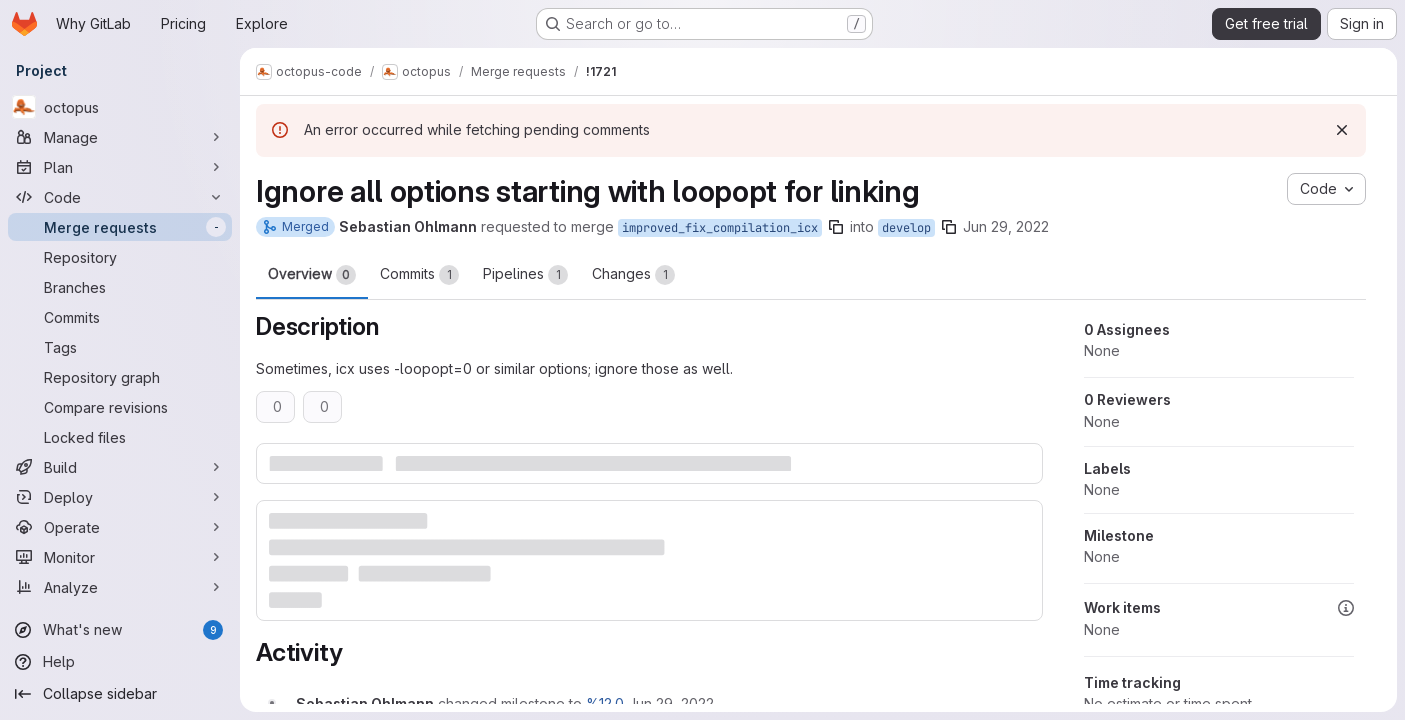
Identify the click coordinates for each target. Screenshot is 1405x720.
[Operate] (120, 527)
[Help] (120, 662)
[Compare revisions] (120, 407)
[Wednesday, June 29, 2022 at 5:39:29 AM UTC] (671, 703)
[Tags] (120, 347)
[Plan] (120, 167)
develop (906, 228)
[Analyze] (120, 587)
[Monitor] (120, 557)
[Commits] (120, 317)
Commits (419, 275)
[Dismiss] (1342, 130)
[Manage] (120, 137)
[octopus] (120, 107)
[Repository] (120, 257)
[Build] (120, 467)
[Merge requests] (120, 227)
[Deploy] (120, 497)
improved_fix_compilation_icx (720, 228)
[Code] (120, 197)
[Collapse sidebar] (120, 694)
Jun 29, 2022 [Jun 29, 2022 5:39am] (1006, 226)
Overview (312, 275)
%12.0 (605, 703)
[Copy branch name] (836, 227)
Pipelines (525, 275)
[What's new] (120, 630)
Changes (633, 275)
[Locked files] (120, 437)
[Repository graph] (120, 377)
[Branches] (120, 287)
